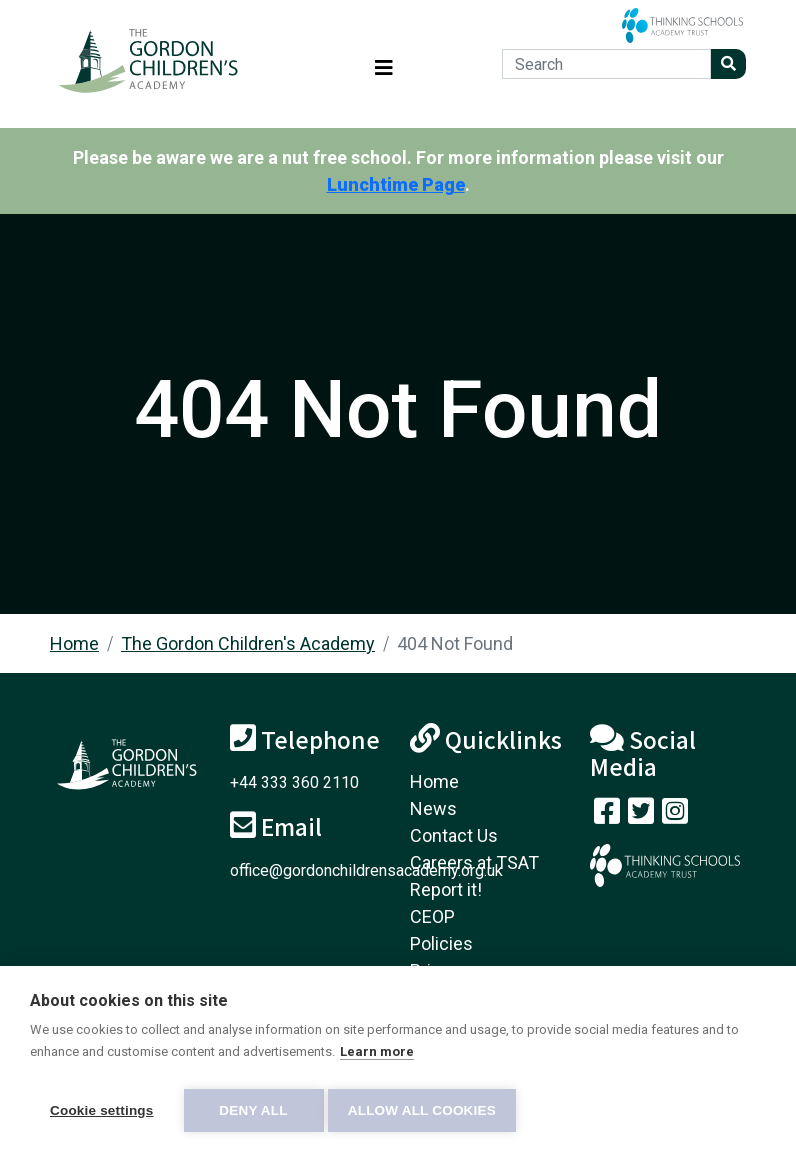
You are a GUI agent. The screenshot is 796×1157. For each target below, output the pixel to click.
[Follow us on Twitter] (641, 815)
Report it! (446, 889)
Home (74, 643)
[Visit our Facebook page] (607, 815)
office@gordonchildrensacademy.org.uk (366, 870)
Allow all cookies (428, 1110)
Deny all (253, 1110)
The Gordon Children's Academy (248, 643)
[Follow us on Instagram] (675, 815)
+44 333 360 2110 (294, 782)
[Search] (606, 64)
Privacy (439, 970)
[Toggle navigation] (384, 64)
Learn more (377, 1057)
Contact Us (454, 835)
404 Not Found (455, 643)
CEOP (432, 916)
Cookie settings (102, 1110)
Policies (441, 943)
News (433, 808)
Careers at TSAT (474, 862)
